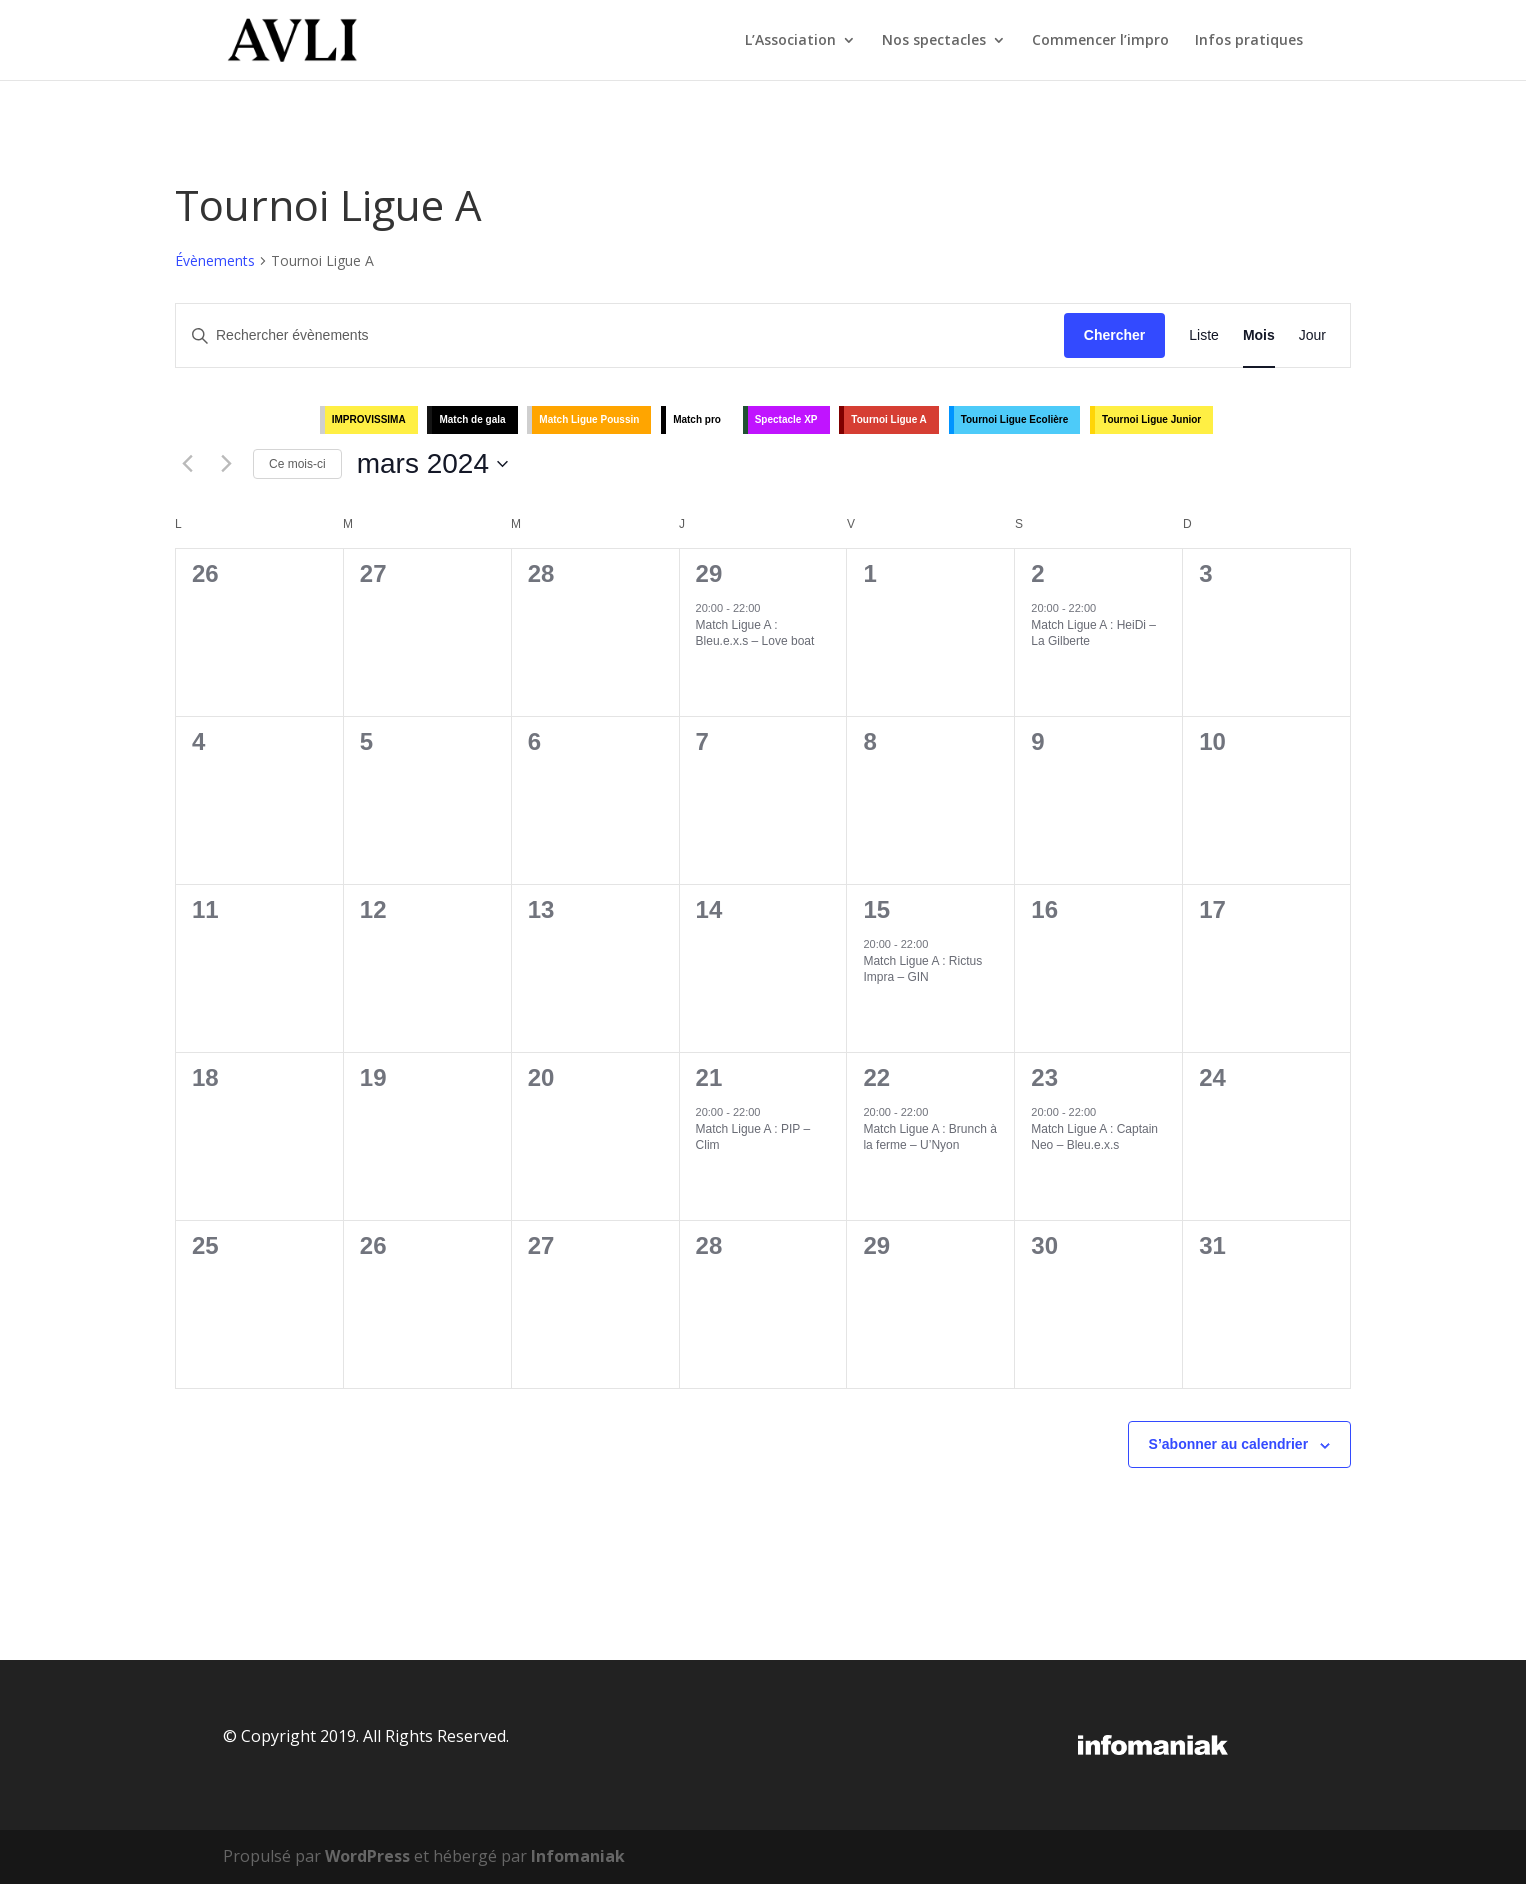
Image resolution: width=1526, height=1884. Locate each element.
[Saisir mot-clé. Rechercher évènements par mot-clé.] (620, 335)
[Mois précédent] (187, 464)
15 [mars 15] (876, 909)
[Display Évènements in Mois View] (1259, 335)
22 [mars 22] (876, 1077)
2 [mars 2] (1037, 573)
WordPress (367, 1856)
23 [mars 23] (1044, 1077)
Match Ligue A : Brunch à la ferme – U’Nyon (929, 1137)
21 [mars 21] (709, 1077)
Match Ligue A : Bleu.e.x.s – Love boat (755, 633)
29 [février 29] (709, 573)
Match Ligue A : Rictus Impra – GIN (922, 969)
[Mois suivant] (226, 464)
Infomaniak (578, 1856)
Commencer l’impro (1100, 41)
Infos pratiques (1249, 41)
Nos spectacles (934, 41)
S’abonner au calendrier (1229, 1444)
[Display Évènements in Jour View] (1312, 335)
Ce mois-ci (297, 464)
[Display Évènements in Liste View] (1204, 335)
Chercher (1114, 335)
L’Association (790, 41)
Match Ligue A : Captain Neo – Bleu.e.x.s (1094, 1137)
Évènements (215, 260)
